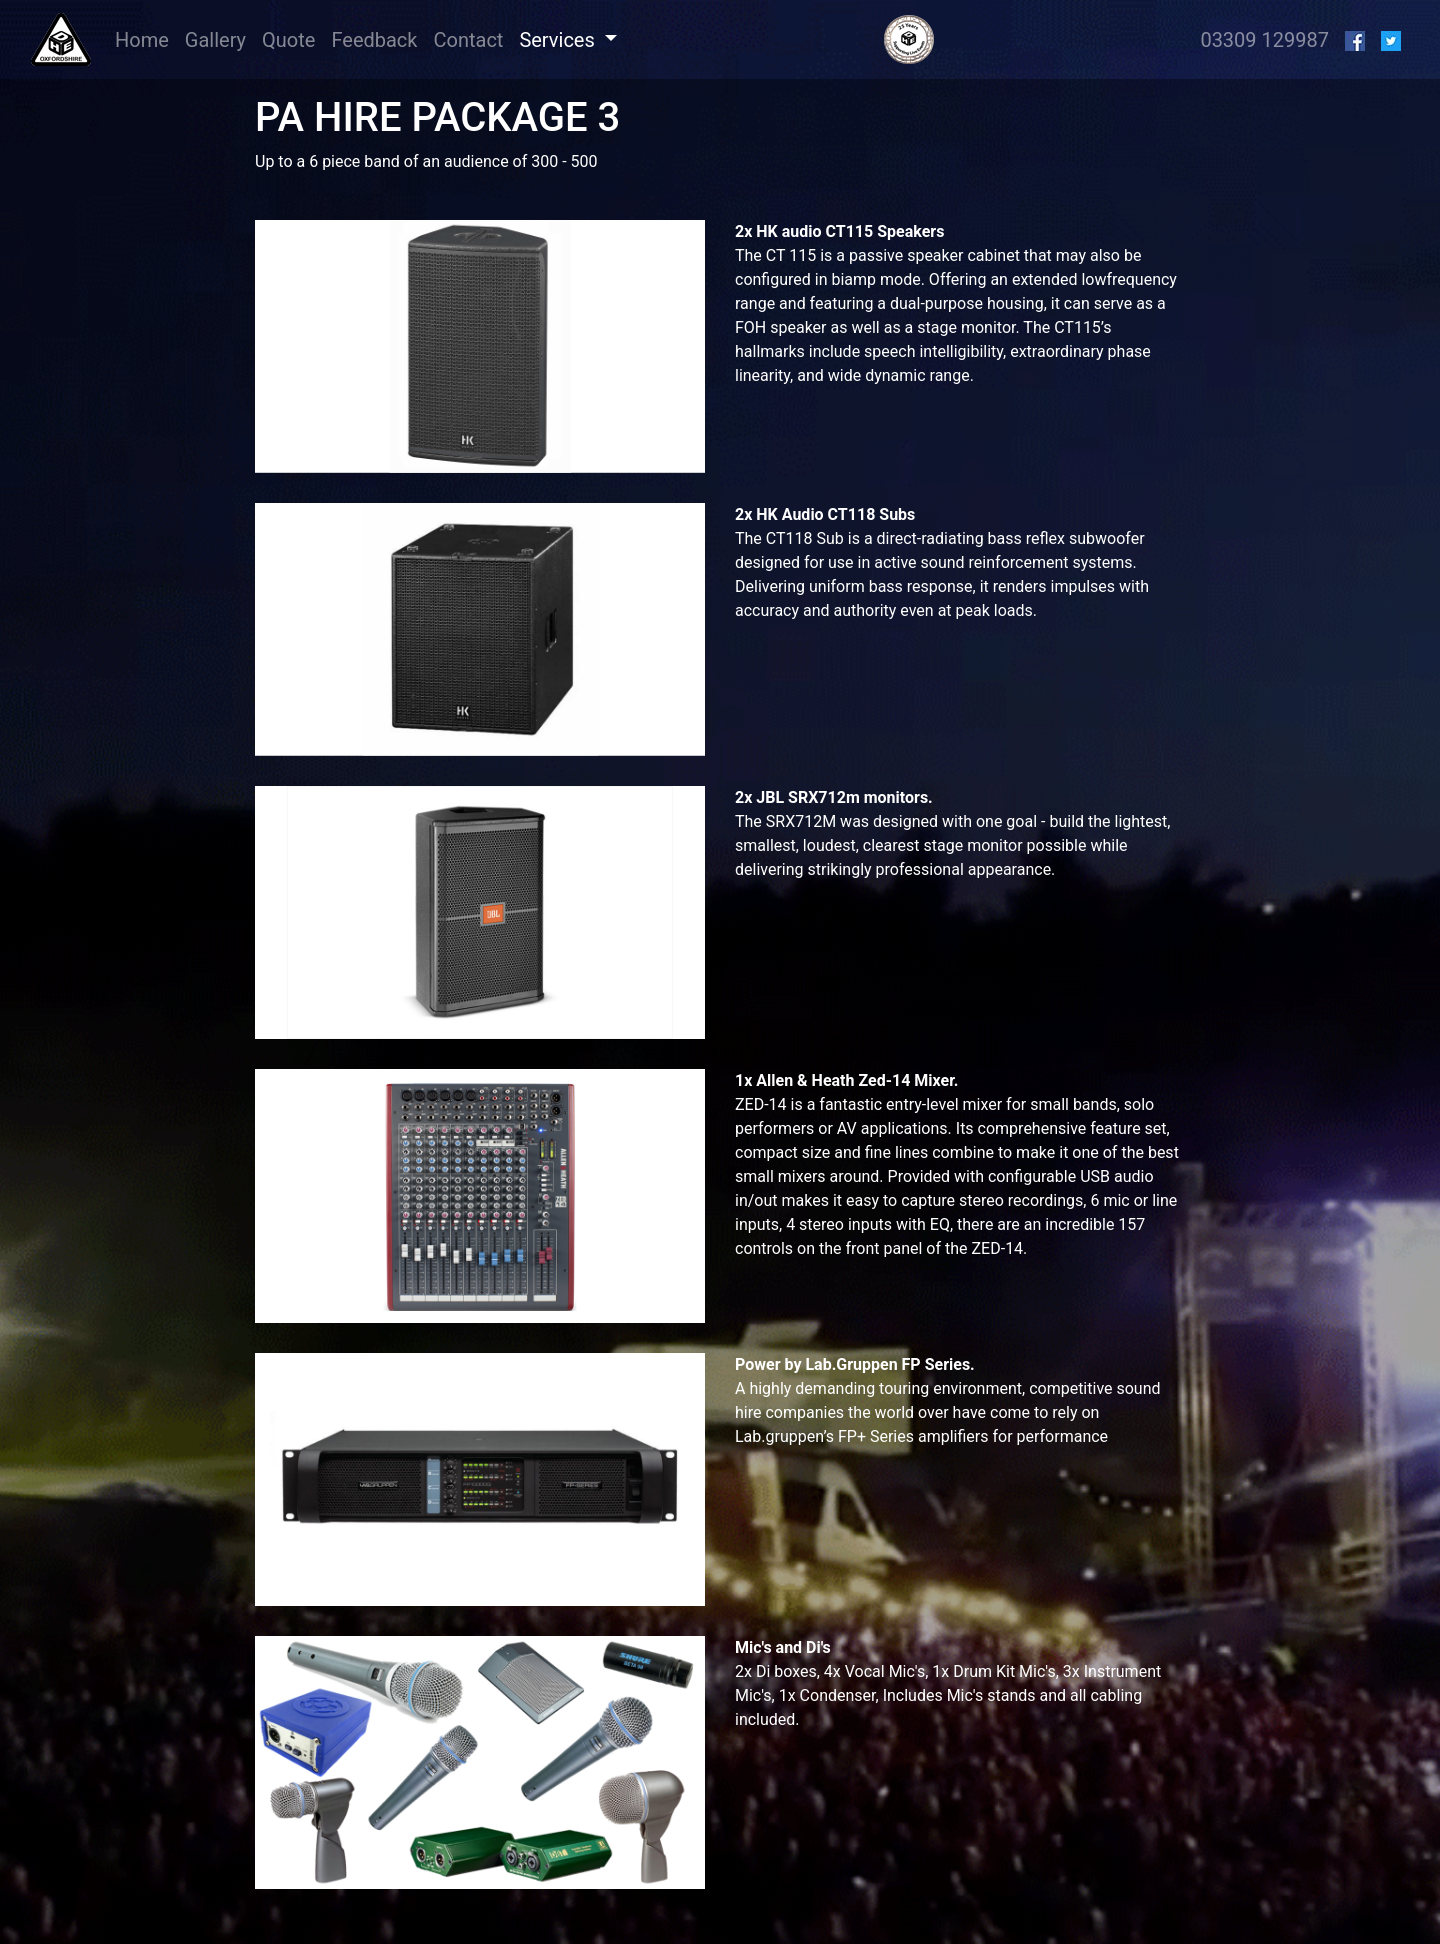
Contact (468, 40)
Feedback (374, 40)
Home (146, 38)
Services (559, 40)
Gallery (215, 40)
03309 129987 (1264, 40)
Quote (288, 40)
